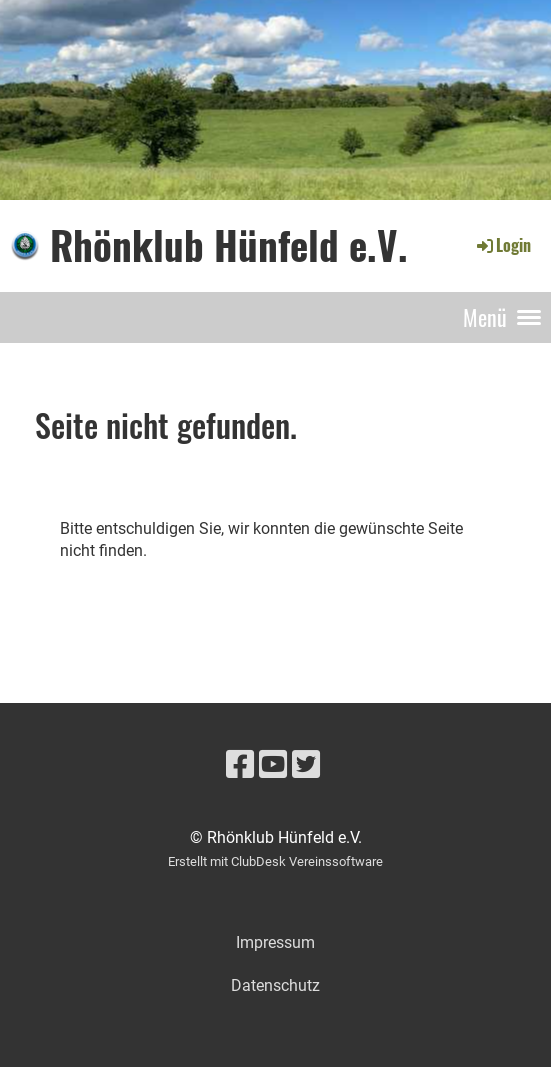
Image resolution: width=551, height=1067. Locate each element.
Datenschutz (275, 985)
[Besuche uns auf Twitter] (306, 765)
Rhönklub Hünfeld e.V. (229, 245)
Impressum (275, 942)
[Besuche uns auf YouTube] (273, 765)
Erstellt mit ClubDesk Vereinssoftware (275, 861)
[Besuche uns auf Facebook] (240, 765)
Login (502, 245)
